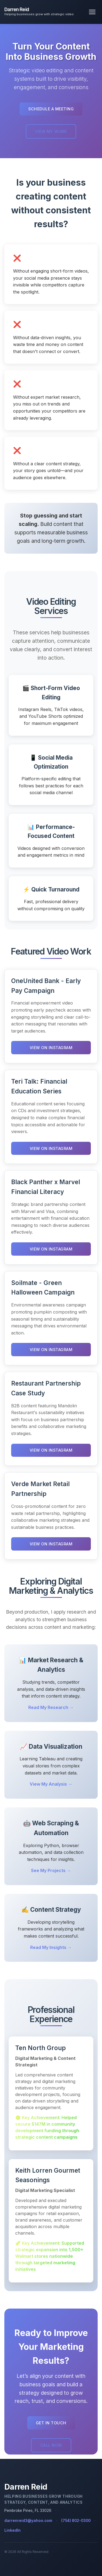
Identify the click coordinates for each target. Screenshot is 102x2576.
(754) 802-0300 (76, 2520)
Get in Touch (51, 2423)
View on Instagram (51, 1047)
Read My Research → (51, 1707)
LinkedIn (12, 2530)
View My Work (51, 131)
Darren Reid (16, 9)
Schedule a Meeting (51, 109)
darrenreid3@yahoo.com (28, 2520)
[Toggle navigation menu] (92, 12)
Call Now (51, 2445)
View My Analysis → (51, 1784)
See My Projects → (51, 1870)
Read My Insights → (51, 1947)
